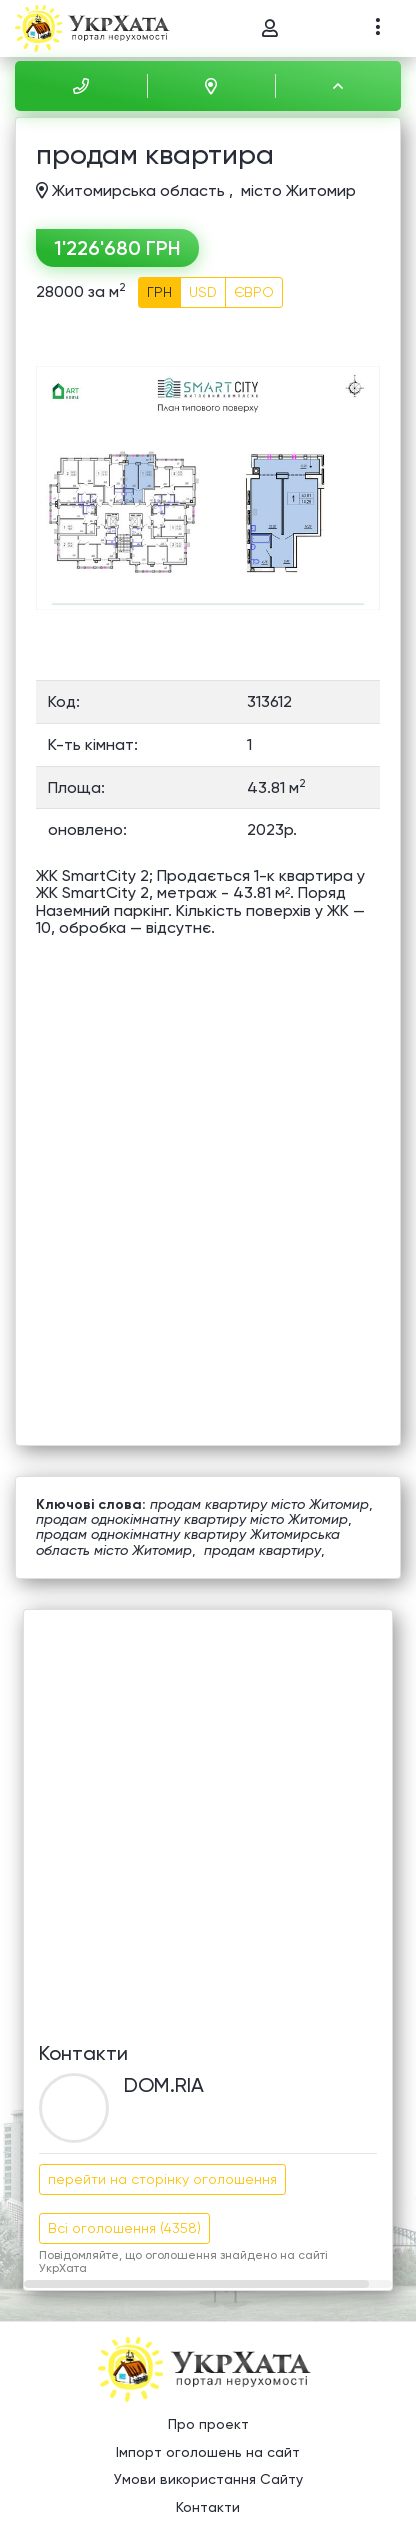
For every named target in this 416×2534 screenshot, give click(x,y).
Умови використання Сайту (208, 2479)
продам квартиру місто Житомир (259, 1504)
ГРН (159, 292)
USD (203, 292)
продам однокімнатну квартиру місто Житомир (192, 1519)
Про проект (208, 2424)
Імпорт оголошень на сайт (208, 2452)
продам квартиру (262, 1550)
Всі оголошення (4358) (124, 2228)
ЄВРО (254, 292)
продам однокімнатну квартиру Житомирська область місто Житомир (188, 1541)
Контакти (208, 2507)
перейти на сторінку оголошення (162, 2179)
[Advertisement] (208, 1818)
